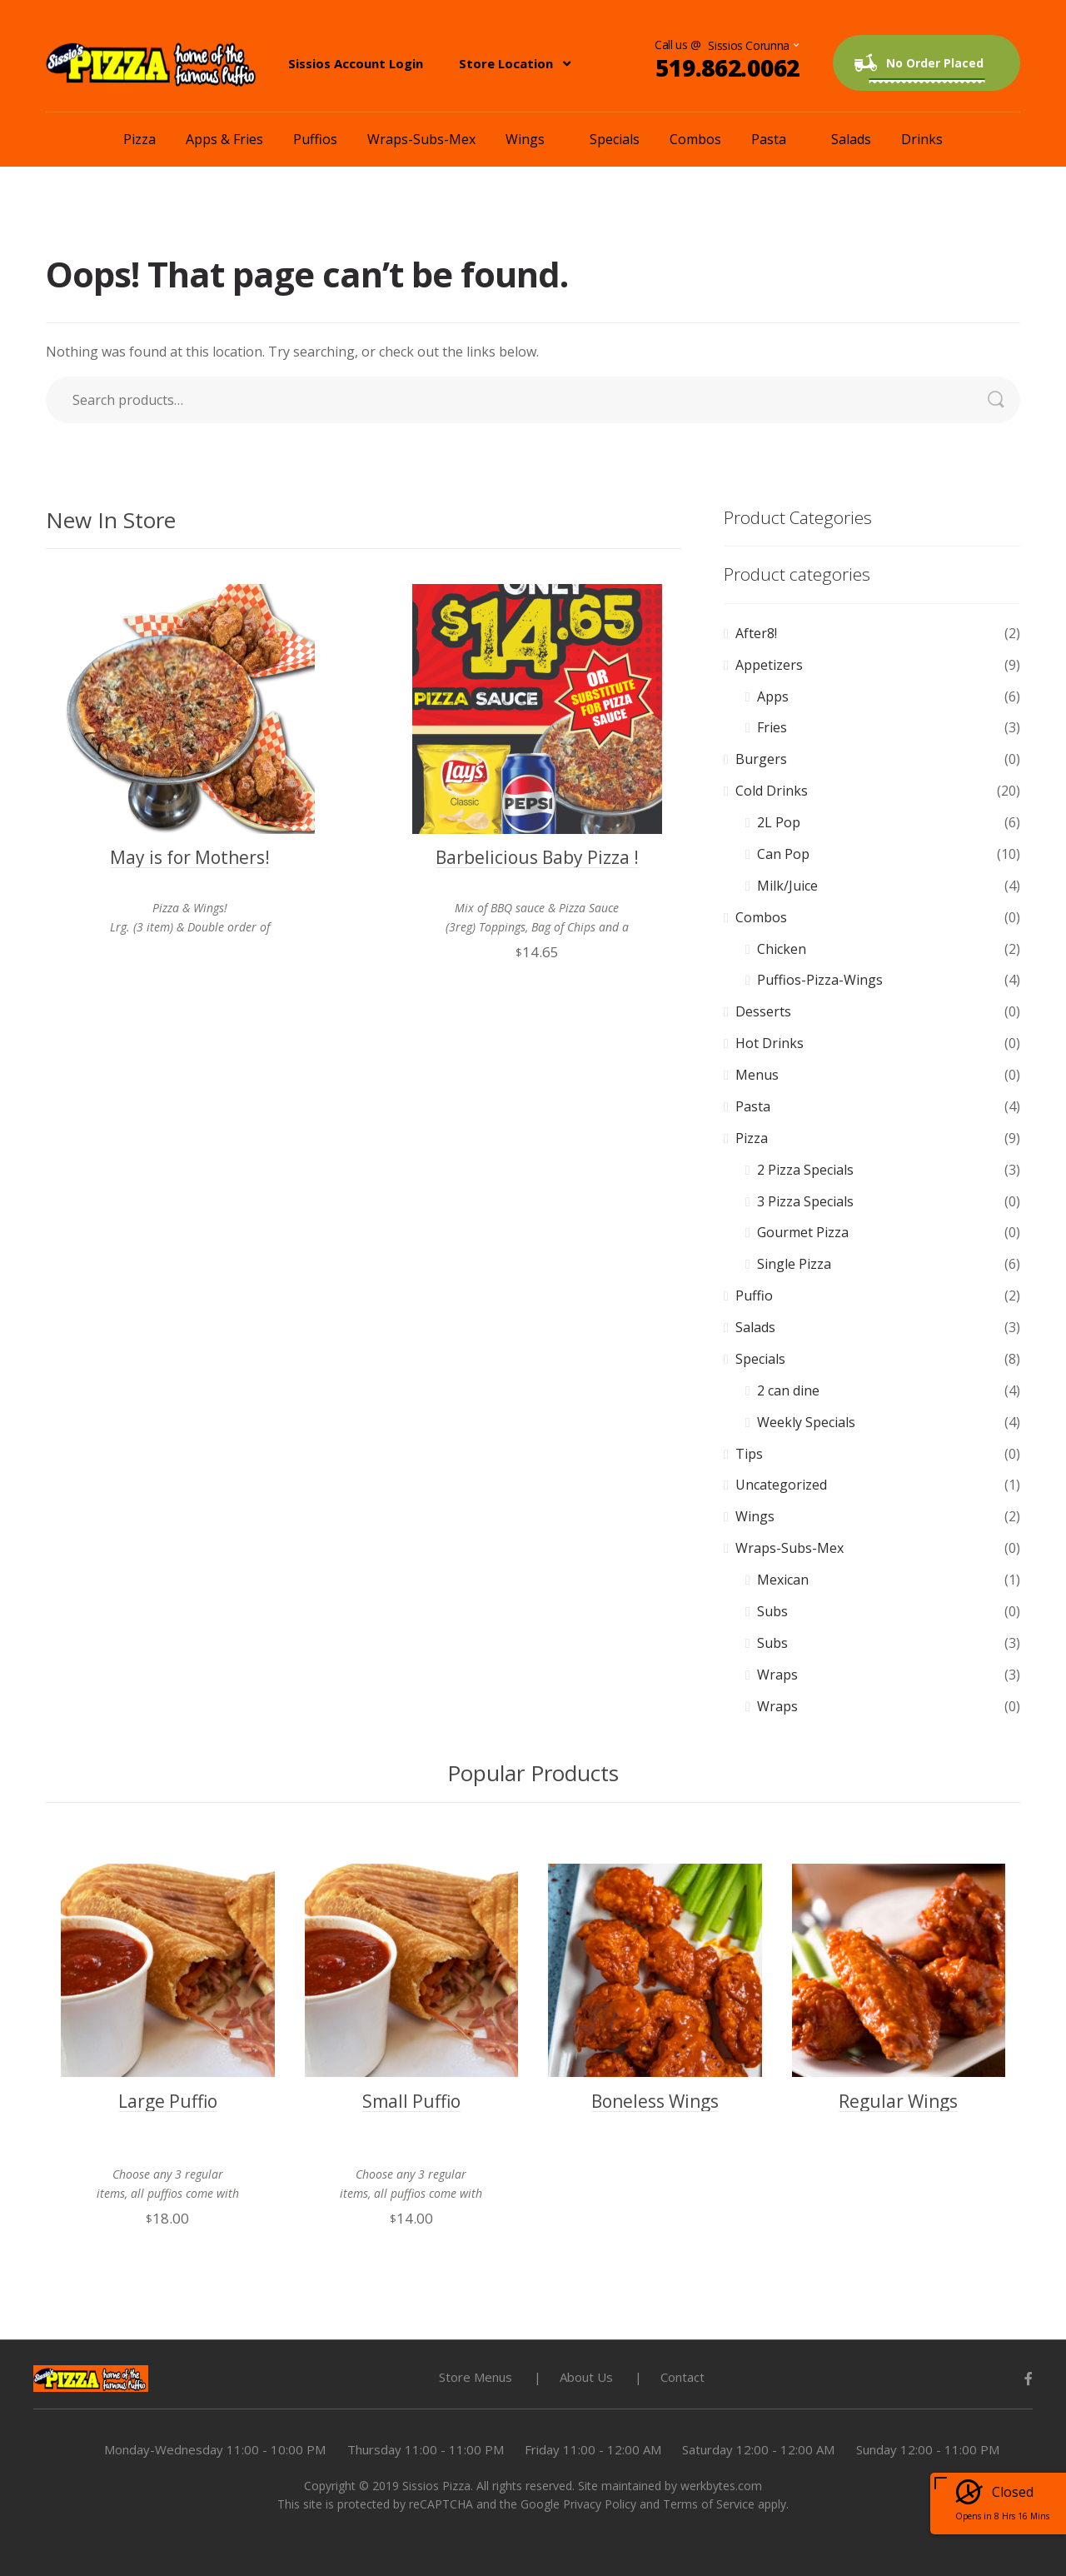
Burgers (761, 759)
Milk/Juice (787, 885)
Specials (615, 139)
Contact (682, 2377)
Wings (525, 139)
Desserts (763, 1011)
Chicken (781, 949)
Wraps (777, 1674)
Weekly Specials (806, 1422)
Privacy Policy (599, 2504)
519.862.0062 (727, 67)
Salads (851, 139)
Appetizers (769, 665)
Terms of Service (709, 2504)
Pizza (139, 139)
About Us (586, 2377)
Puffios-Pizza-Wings (820, 980)
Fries (772, 727)
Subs (772, 1611)
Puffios (315, 139)
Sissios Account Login (355, 63)
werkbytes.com (721, 2486)
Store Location (506, 63)
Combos (695, 139)
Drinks (922, 139)
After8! (756, 633)
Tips (749, 1454)
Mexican (783, 1579)
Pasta (768, 139)
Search (1004, 400)
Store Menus (475, 2377)
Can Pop (783, 854)
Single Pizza (794, 1264)
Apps (773, 696)
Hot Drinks (769, 1043)
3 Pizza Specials (805, 1201)
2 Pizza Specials (805, 1170)
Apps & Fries (224, 139)
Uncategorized (781, 1484)
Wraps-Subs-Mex (421, 139)
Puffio (754, 1295)
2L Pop (778, 822)
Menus (757, 1075)
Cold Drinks (771, 790)
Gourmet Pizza (803, 1232)
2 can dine (788, 1390)
